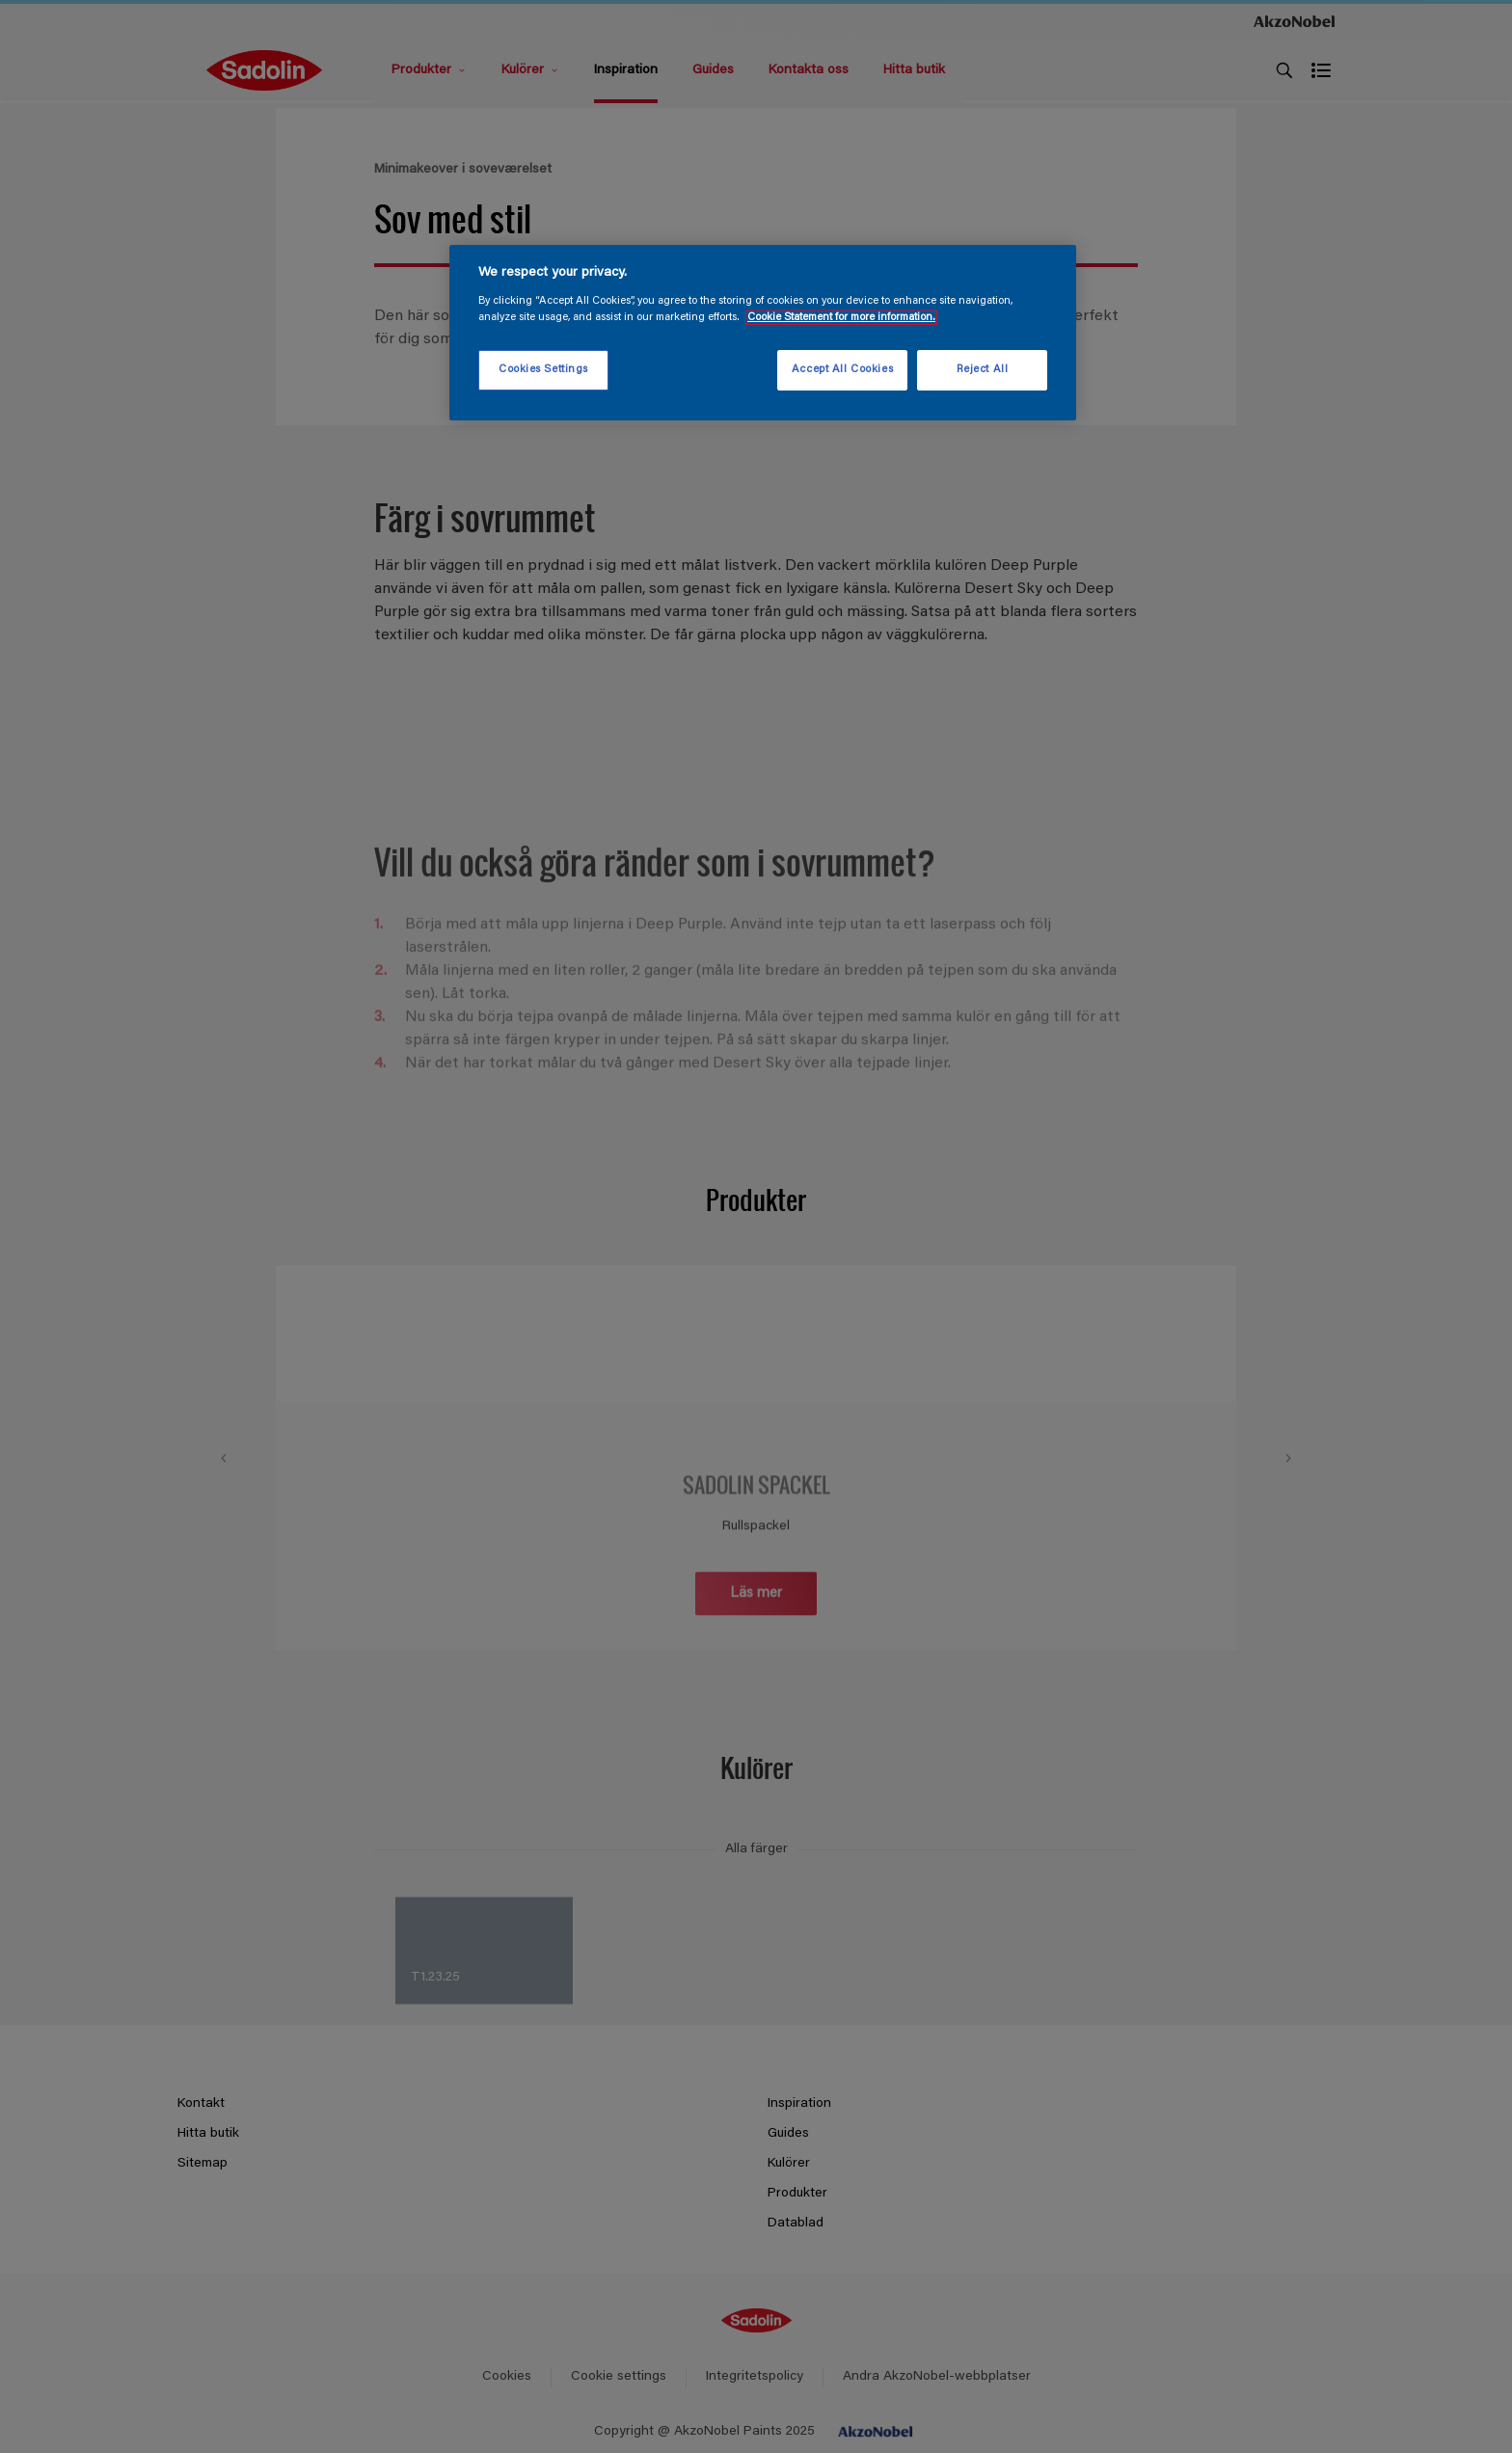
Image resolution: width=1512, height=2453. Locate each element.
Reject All (983, 369)
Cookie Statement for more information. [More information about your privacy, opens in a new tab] (841, 317)
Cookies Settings (543, 369)
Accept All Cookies (842, 369)
